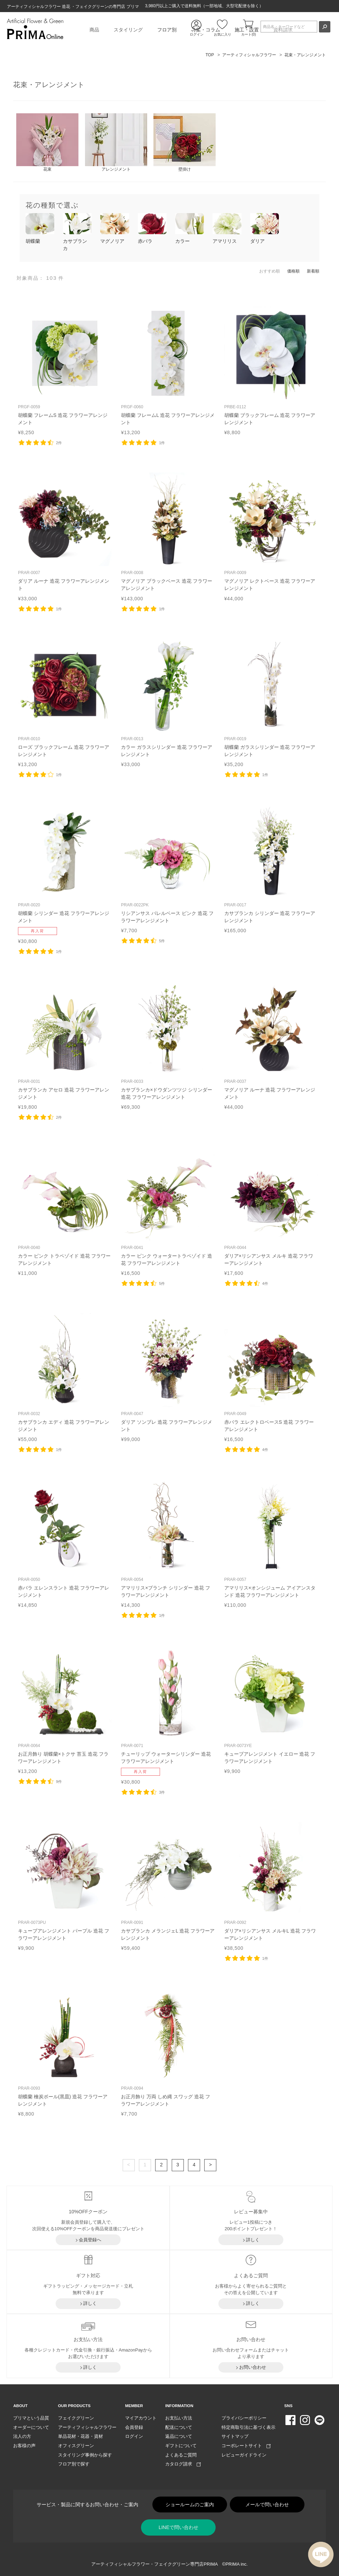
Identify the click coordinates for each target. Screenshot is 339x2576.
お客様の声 (24, 2445)
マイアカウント (141, 2418)
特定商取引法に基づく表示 (248, 2427)
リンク (65, 371)
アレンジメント (116, 154)
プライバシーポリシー (244, 2418)
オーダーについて (31, 2427)
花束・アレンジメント (305, 55)
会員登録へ (90, 2239)
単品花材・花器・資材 (80, 2436)
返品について (178, 2436)
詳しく (253, 2239)
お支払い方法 (178, 2418)
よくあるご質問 (181, 2455)
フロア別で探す (74, 2464)
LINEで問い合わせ (178, 2527)
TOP (210, 55)
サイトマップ (235, 2436)
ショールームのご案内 (190, 2504)
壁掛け (184, 154)
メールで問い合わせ (267, 2504)
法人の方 (22, 2436)
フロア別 (167, 29)
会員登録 (134, 2427)
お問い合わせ (252, 2367)
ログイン (134, 2436)
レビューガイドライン (244, 2455)
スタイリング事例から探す (85, 2455)
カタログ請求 (183, 2464)
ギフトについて (181, 2445)
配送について (178, 2427)
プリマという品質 (31, 2418)
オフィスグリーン (76, 2445)
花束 (47, 154)
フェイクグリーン (76, 2418)
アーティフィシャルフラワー (249, 55)
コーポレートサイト (246, 2445)
